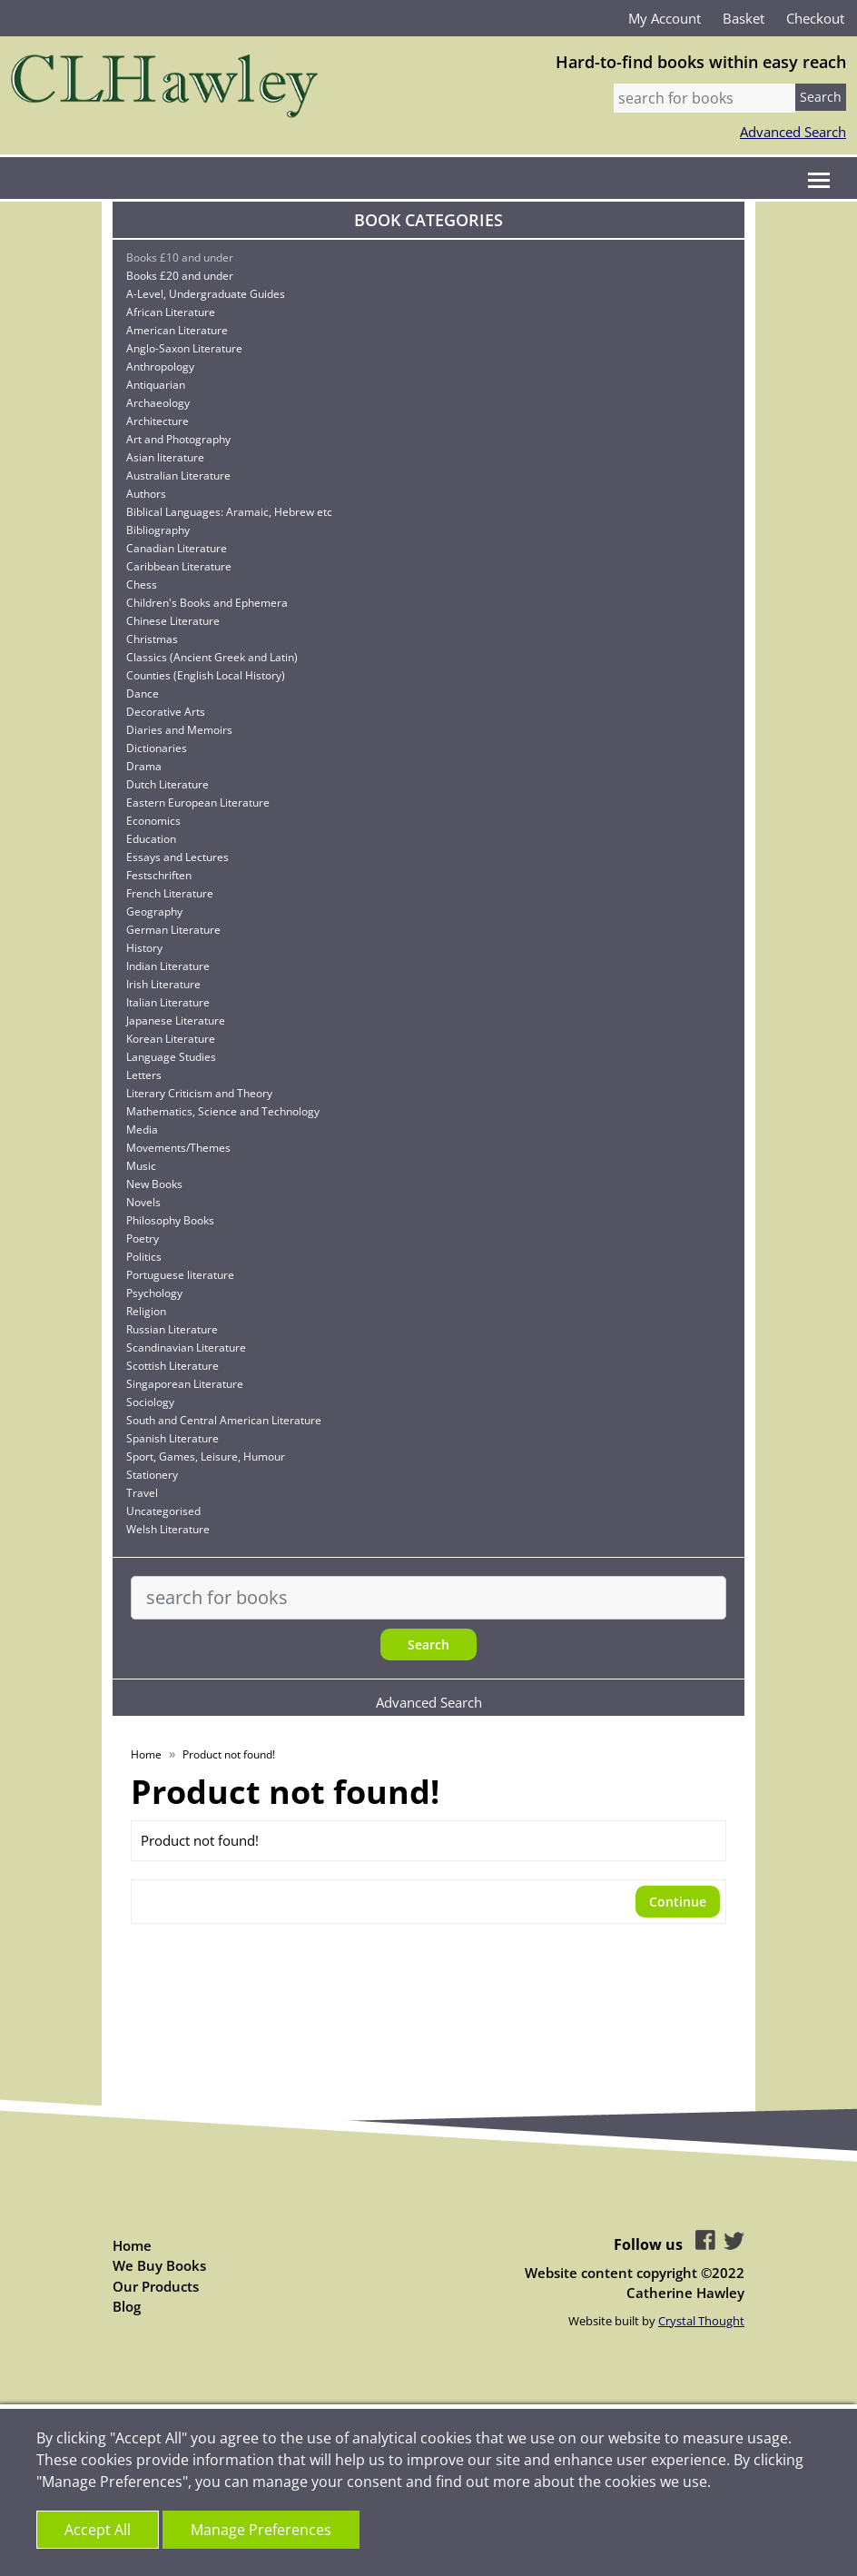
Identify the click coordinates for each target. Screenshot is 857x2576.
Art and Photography (178, 439)
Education (151, 839)
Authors (146, 493)
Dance (142, 693)
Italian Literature (168, 1002)
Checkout (815, 18)
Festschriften (159, 875)
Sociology (150, 1402)
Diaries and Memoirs (179, 730)
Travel (142, 1493)
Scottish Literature (172, 1365)
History (144, 948)
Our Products (156, 2286)
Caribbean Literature (178, 566)
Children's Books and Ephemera (207, 602)
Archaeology (158, 403)
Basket (743, 18)
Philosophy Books (170, 1220)
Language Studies (171, 1057)
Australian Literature (178, 475)
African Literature (170, 312)
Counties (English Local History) (205, 675)
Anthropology (160, 366)
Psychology (154, 1293)
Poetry (142, 1238)
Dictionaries (156, 748)
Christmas (152, 639)
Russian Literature (172, 1329)
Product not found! (228, 1754)
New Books (154, 1184)
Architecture (157, 421)
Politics (144, 1256)
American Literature (177, 330)
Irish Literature (163, 984)
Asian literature (165, 457)
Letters (144, 1075)
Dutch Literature (167, 784)
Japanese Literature (175, 1020)
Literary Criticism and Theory (199, 1093)
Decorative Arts (165, 711)
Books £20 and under (179, 275)
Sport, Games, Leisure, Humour (205, 1456)
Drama (144, 766)
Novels (143, 1202)
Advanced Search (793, 132)
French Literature (169, 893)
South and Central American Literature (223, 1420)
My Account (664, 18)
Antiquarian (155, 384)
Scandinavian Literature (186, 1347)
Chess (141, 584)
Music (141, 1166)
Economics (153, 820)
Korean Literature (170, 1038)
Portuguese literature (180, 1275)
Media (142, 1129)
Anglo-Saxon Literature (184, 348)
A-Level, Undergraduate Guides (205, 294)
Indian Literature (168, 966)
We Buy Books (159, 2265)
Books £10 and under (179, 257)
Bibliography (158, 530)
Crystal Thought (701, 2321)
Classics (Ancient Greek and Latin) (212, 657)
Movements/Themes (178, 1147)
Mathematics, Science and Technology (223, 1111)
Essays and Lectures (177, 857)
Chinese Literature (173, 621)
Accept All (97, 2530)
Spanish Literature (172, 1438)
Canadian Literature (176, 548)
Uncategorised (163, 1511)
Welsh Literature (168, 1529)
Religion (146, 1311)
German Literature (173, 929)
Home (146, 1754)
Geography (154, 911)
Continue (677, 1901)
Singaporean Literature (184, 1384)
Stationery (152, 1474)
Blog (127, 2306)
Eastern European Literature (198, 802)
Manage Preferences (261, 2530)
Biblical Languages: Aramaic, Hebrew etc (229, 512)
